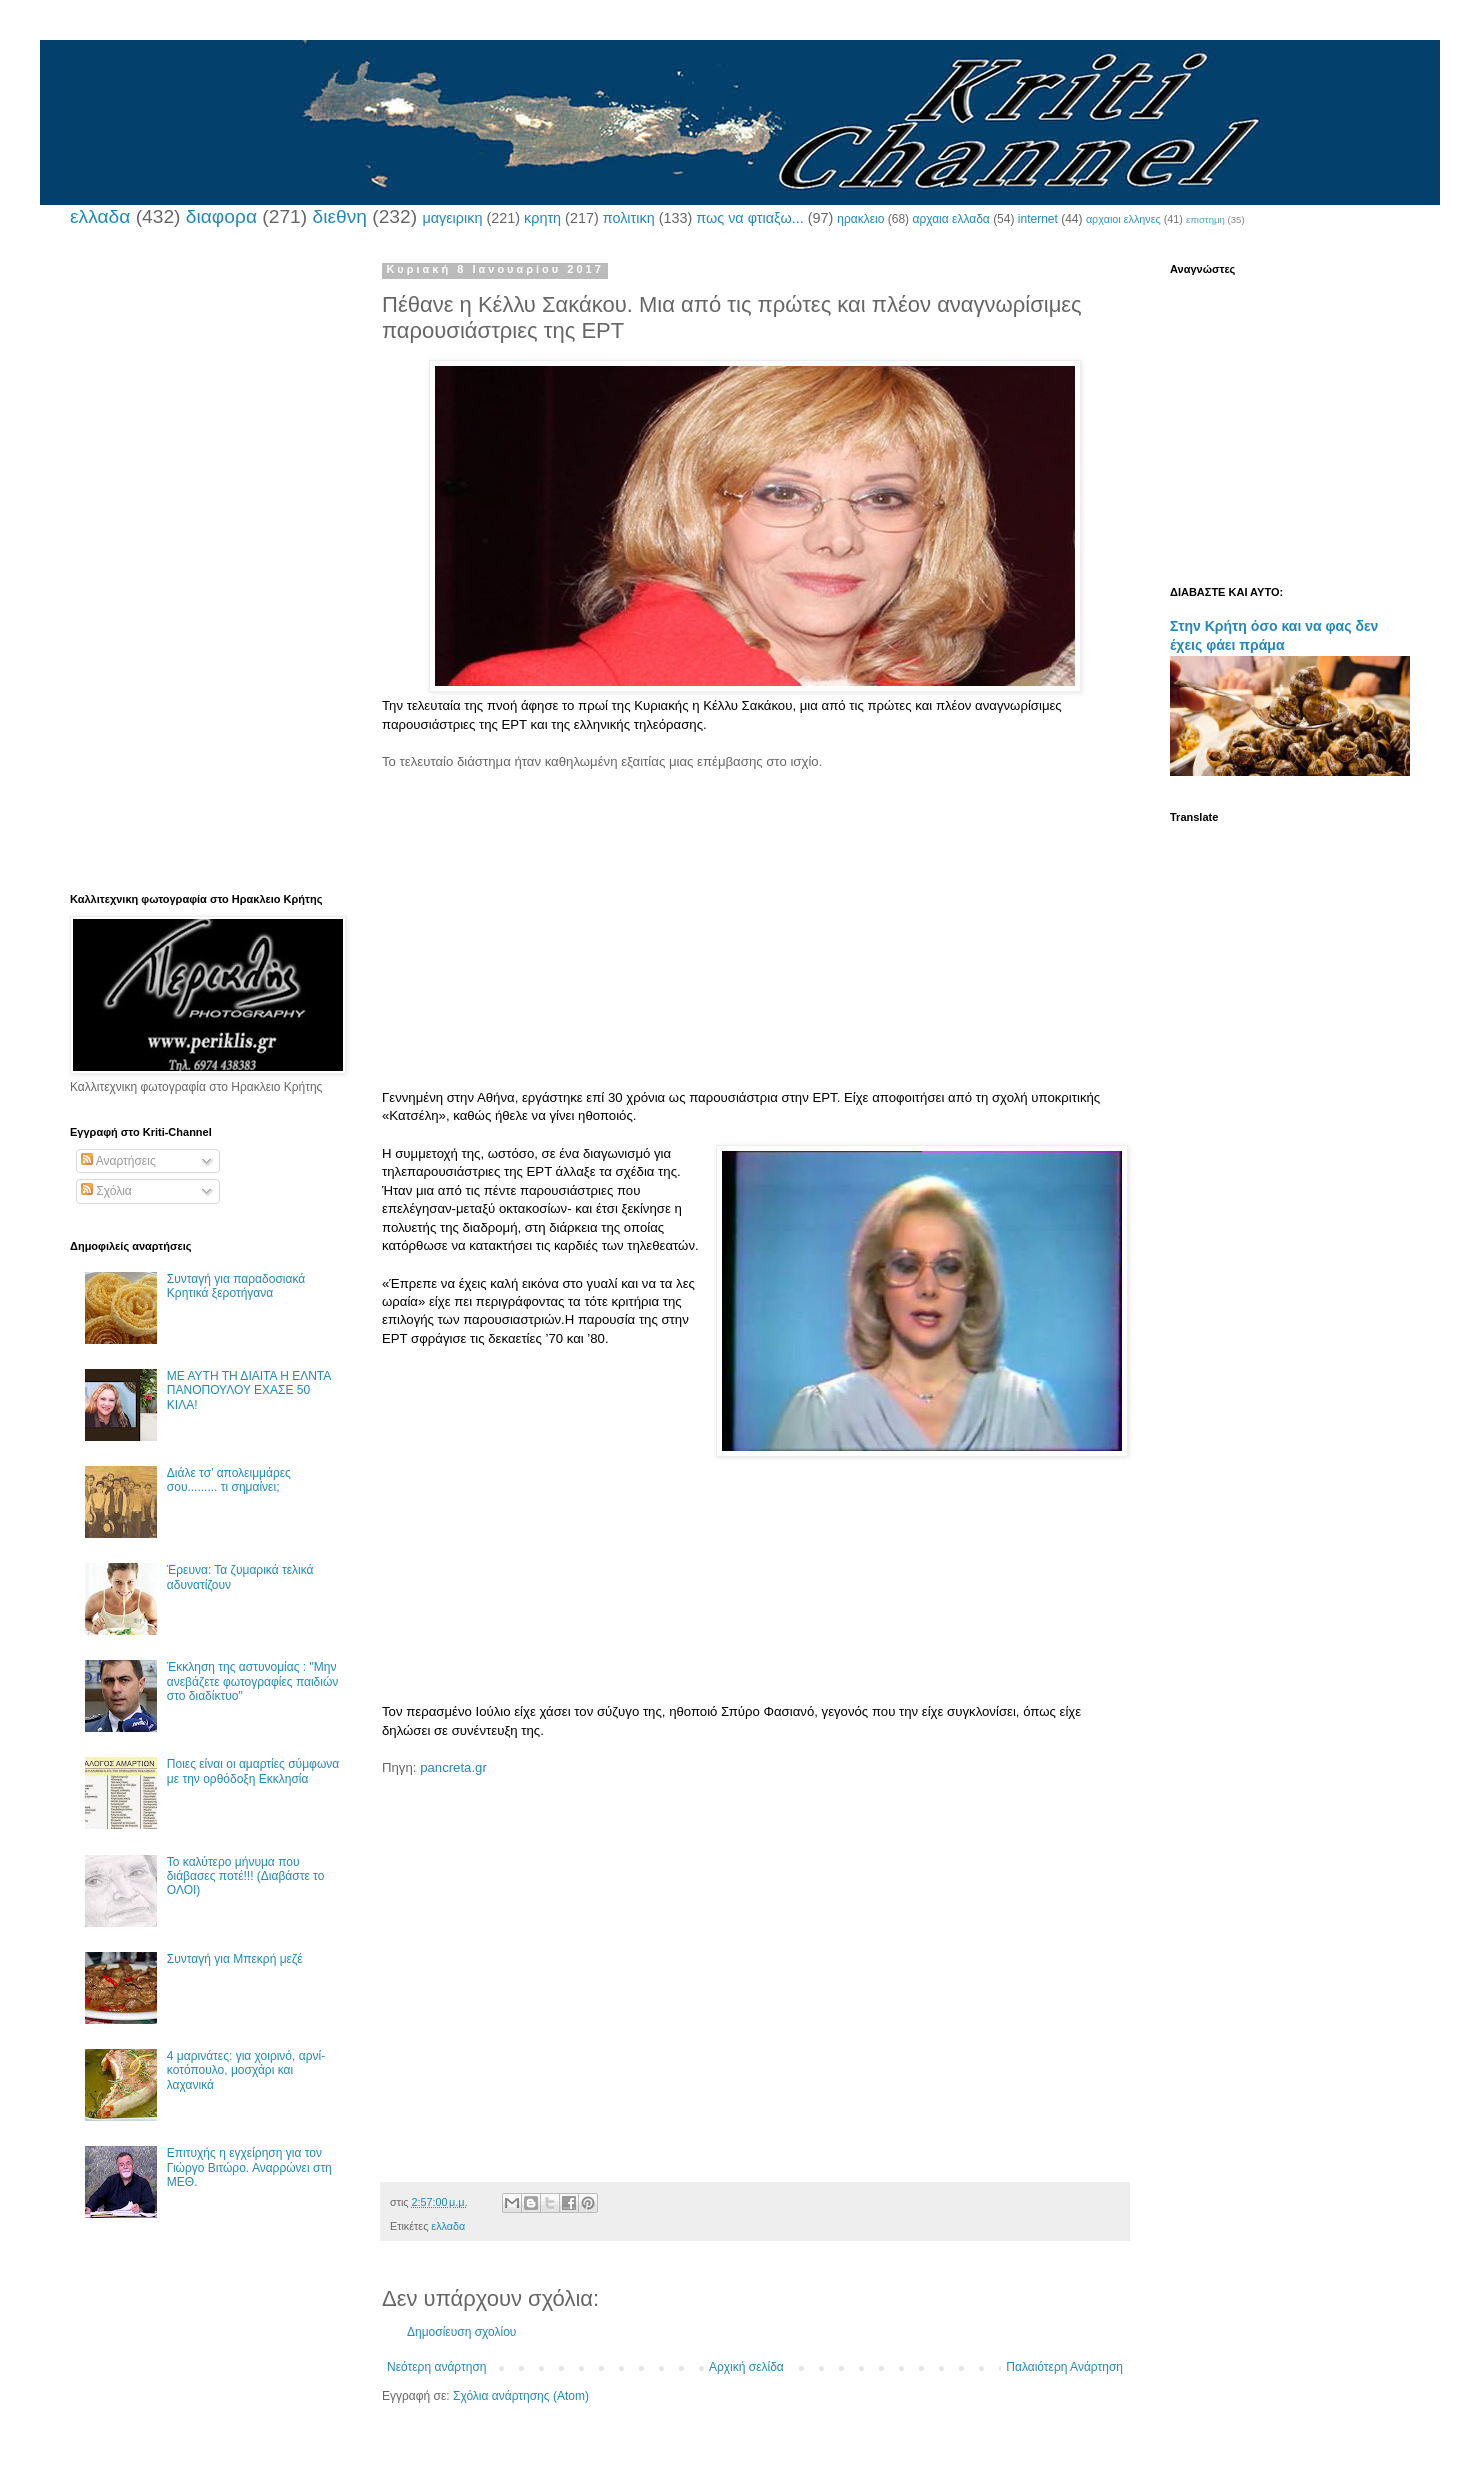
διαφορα (221, 216)
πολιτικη (629, 218)
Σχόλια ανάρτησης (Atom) (521, 2396)
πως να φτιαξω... (749, 218)
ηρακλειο (860, 219)
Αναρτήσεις (118, 1161)
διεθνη (339, 216)
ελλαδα (100, 216)
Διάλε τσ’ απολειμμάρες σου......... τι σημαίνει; (229, 1480)
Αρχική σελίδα (746, 2367)
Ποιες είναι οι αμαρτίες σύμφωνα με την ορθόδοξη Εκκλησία (253, 1771)
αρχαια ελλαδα (950, 219)
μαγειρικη (452, 218)
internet (1038, 219)
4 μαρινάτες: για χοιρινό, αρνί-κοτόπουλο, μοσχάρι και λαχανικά (246, 2070)
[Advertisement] (755, 930)
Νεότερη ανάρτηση (436, 2367)
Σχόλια (106, 1191)
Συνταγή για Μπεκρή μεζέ (235, 1959)
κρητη (542, 218)
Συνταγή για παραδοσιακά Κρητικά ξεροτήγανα (236, 1286)
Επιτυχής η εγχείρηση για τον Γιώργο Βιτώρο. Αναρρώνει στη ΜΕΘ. (249, 2167)
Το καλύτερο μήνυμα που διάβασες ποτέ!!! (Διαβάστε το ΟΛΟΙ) (246, 1876)
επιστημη (1205, 219)
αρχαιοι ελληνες (1123, 219)
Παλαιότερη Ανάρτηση (1064, 2367)
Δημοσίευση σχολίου (461, 2332)
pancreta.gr (453, 1767)
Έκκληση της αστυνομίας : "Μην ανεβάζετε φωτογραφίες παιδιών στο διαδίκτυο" (253, 1681)
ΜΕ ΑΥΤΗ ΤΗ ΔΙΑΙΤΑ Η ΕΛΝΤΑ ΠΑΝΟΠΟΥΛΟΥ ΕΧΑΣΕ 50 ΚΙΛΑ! (249, 1390)
